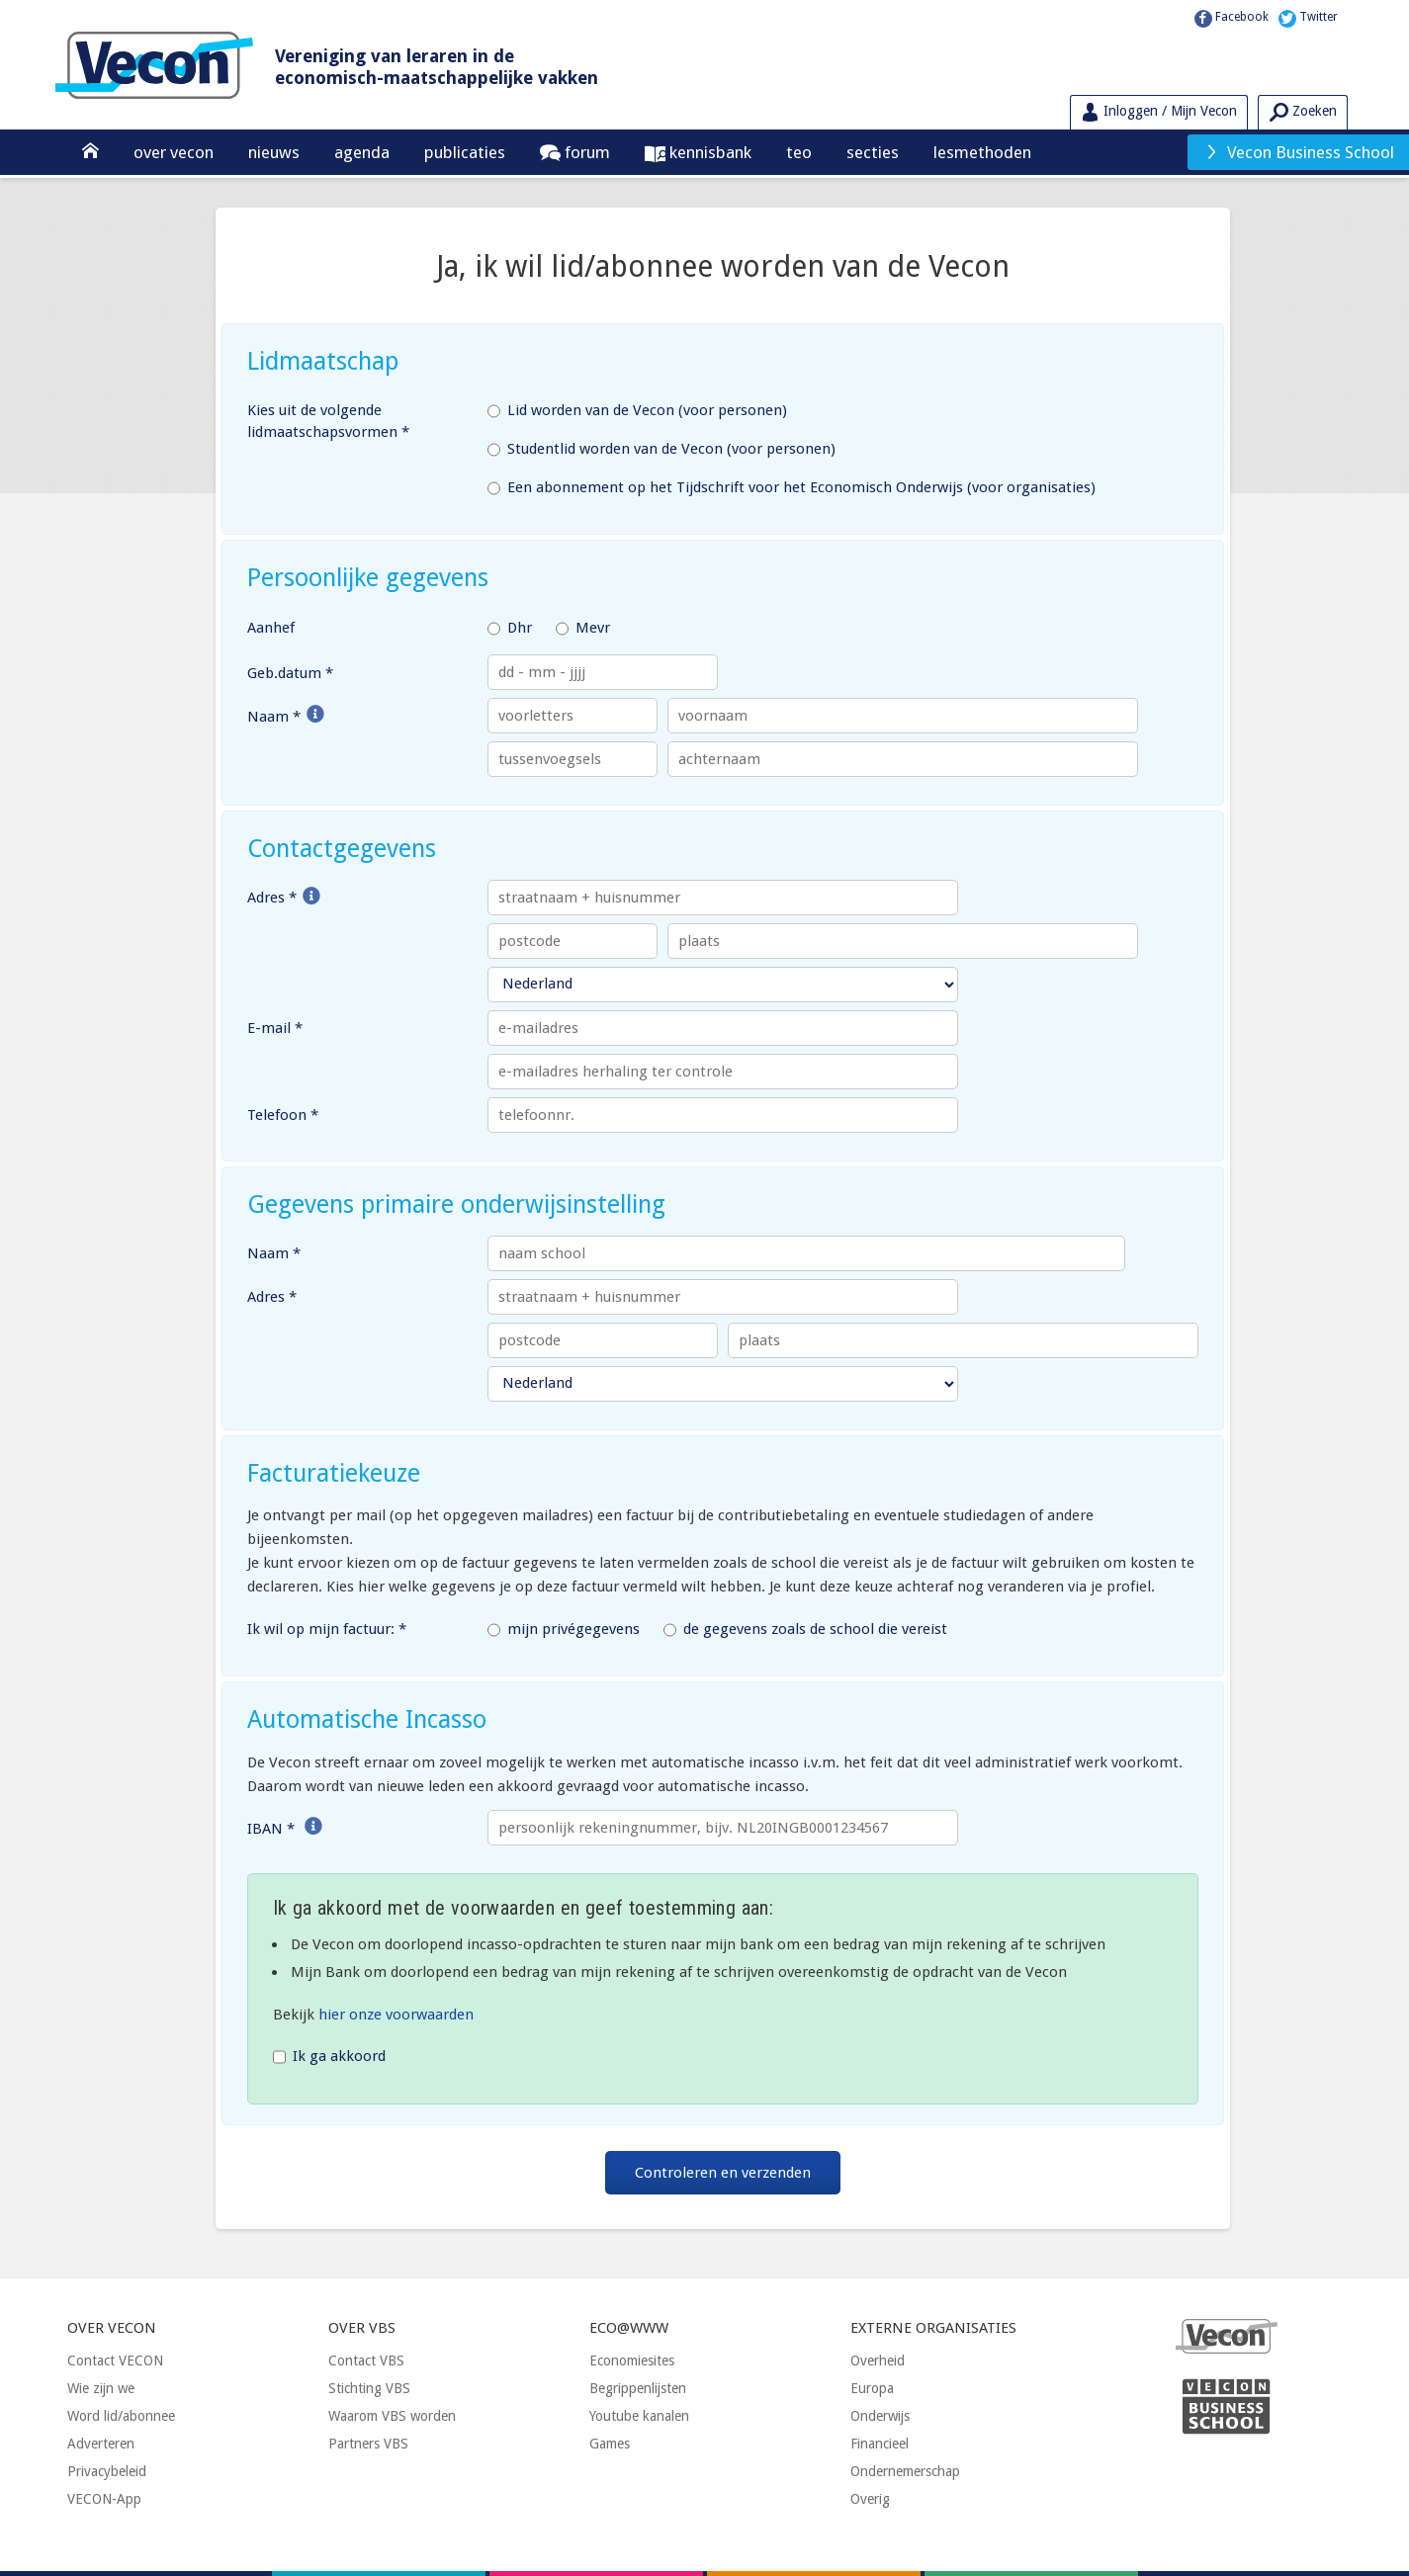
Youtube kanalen (639, 2416)
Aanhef (271, 628)
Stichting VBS (369, 2388)
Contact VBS (366, 2360)
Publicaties (464, 152)
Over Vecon (173, 152)
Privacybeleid (106, 2471)
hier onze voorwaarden (396, 2014)
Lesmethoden (982, 152)
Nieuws (274, 152)
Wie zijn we (100, 2388)
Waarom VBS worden (392, 2416)
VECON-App (104, 2499)
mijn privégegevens (563, 1630)
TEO (799, 152)
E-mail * (275, 1028)
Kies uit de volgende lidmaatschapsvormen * (328, 421)
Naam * (274, 717)
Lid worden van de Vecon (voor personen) (637, 411)
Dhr (509, 629)
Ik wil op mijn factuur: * (326, 1629)
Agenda (362, 152)
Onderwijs (880, 2416)
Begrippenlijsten (637, 2388)
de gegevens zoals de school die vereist (805, 1630)
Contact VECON (115, 2360)
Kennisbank (708, 152)
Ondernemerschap (905, 2471)
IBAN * (271, 1829)
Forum (585, 152)
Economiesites (631, 2360)
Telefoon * (282, 1115)
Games (609, 2443)
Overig (870, 2499)
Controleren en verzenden (723, 2173)
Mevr (583, 629)
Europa (872, 2388)
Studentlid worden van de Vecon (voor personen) (661, 450)
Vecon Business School (1299, 152)
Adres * (272, 897)
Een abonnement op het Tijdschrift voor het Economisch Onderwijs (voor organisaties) (791, 488)
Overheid (877, 2360)
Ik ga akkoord (329, 2057)
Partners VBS (368, 2443)
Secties (872, 152)
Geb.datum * (290, 673)
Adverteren (100, 2443)
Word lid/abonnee (121, 2416)
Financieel (879, 2443)
